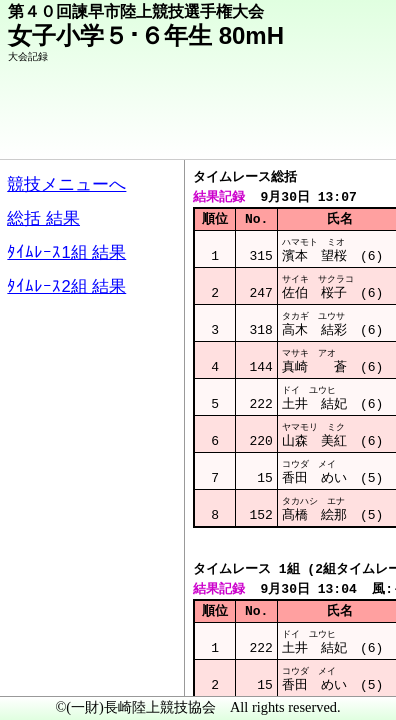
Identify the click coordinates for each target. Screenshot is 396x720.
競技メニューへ (311, 131)
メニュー (56, 669)
